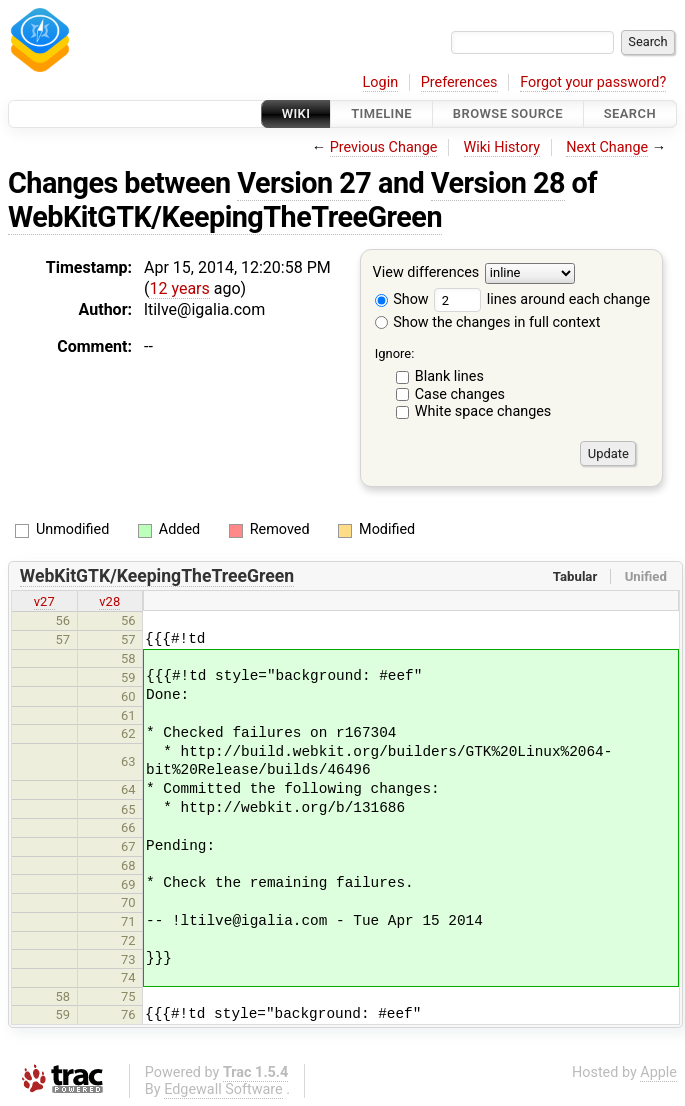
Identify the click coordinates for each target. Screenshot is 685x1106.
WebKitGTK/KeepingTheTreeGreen (225, 217)
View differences (426, 273)
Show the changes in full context (488, 322)
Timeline (381, 113)
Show (402, 299)
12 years (179, 288)
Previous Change (384, 147)
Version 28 (498, 183)
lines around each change (542, 299)
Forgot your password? (593, 82)
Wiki (296, 113)
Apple (658, 1072)
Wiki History (502, 147)
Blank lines (449, 376)
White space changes (483, 411)
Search (630, 113)
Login (381, 82)
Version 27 (304, 183)
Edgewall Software (223, 1089)
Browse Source (508, 113)
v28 (109, 601)
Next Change (607, 147)
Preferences (459, 82)
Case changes (460, 394)
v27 (44, 601)
